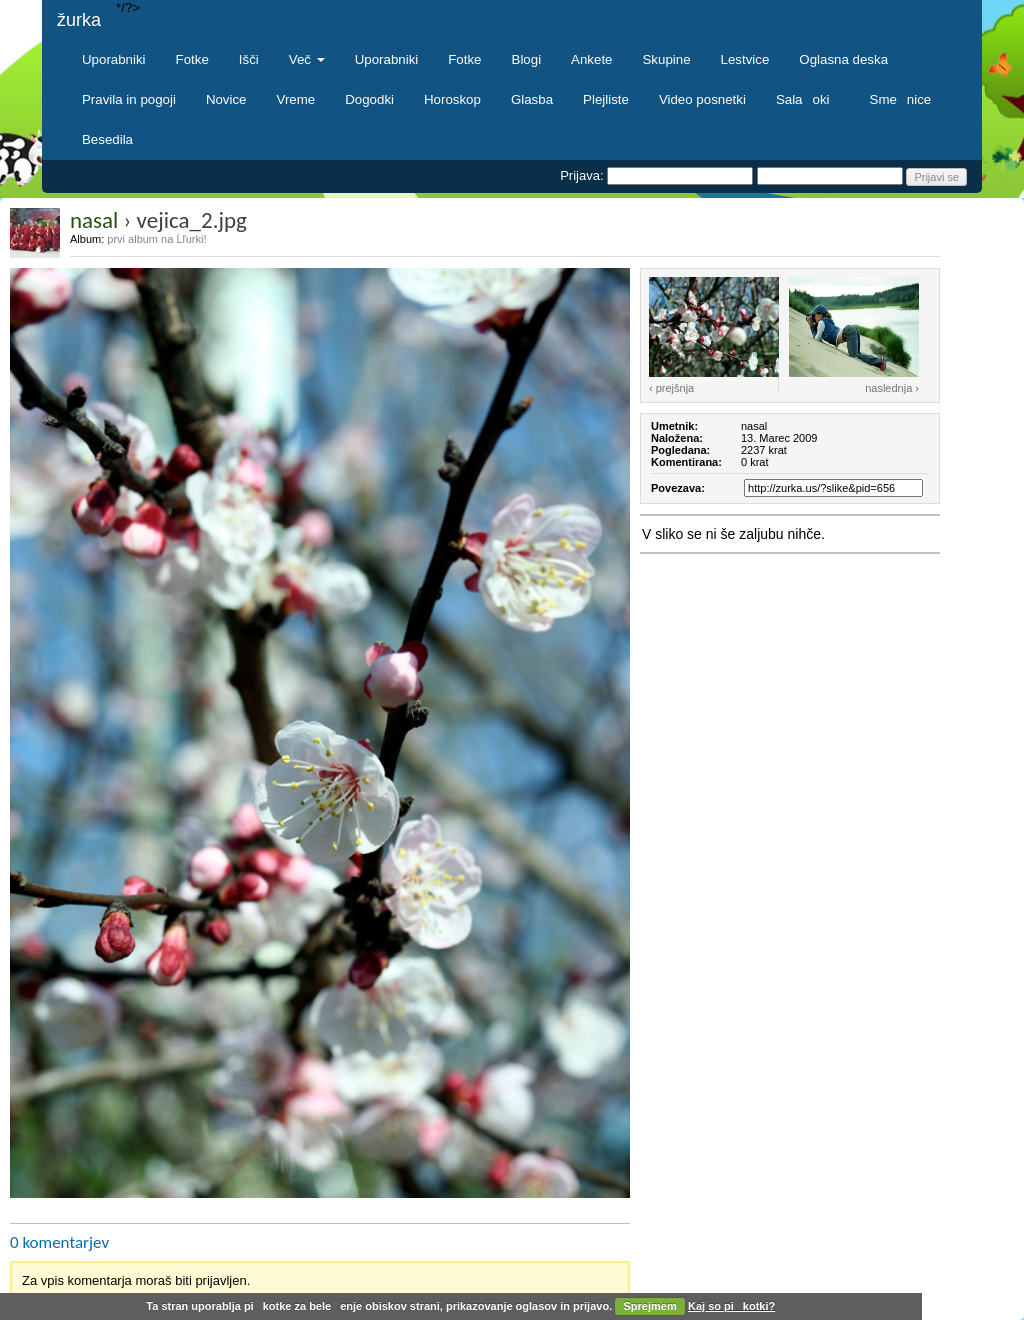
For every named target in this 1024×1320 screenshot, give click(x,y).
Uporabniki (114, 59)
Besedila (107, 139)
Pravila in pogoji (129, 99)
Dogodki (369, 99)
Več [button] (307, 59)
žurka (79, 20)
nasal (94, 220)
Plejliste (606, 99)
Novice (226, 99)
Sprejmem (650, 1306)
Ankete (591, 59)
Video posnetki (702, 99)
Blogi (527, 59)
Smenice (901, 99)
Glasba (532, 99)
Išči (249, 59)
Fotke (192, 59)
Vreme (296, 99)
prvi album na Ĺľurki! (156, 239)
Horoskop (452, 99)
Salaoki (808, 99)
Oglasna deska (843, 59)
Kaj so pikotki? (731, 1306)
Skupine (667, 59)
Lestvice (745, 59)
